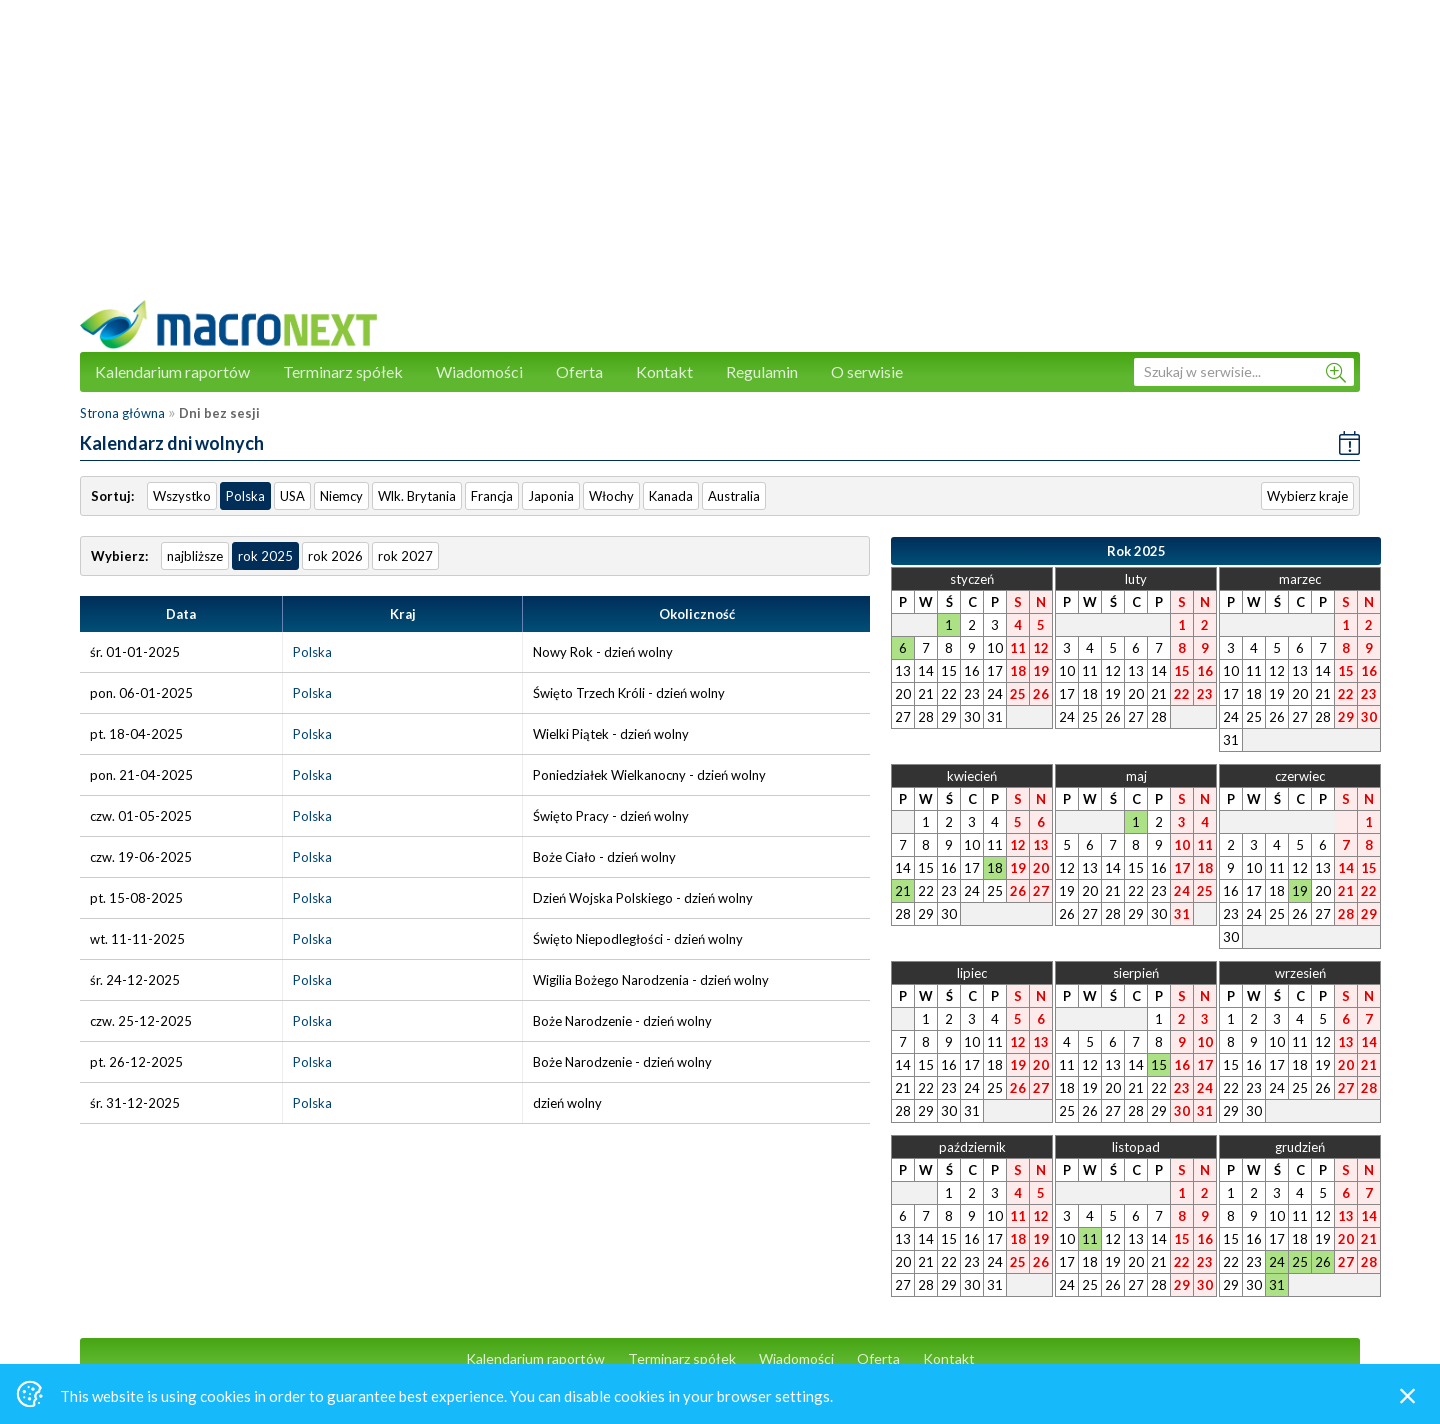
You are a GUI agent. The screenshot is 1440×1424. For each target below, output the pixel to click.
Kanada (671, 496)
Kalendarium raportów (172, 371)
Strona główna (122, 413)
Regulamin (762, 371)
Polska (245, 496)
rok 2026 (335, 556)
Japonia (551, 496)
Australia (734, 496)
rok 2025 (265, 556)
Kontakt (664, 371)
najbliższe (195, 556)
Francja (492, 496)
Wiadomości (479, 371)
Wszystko (182, 496)
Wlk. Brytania (417, 496)
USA (292, 496)
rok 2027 (405, 556)
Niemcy (341, 496)
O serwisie (867, 371)
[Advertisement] (720, 160)
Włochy (611, 496)
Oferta (579, 371)
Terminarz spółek (343, 371)
